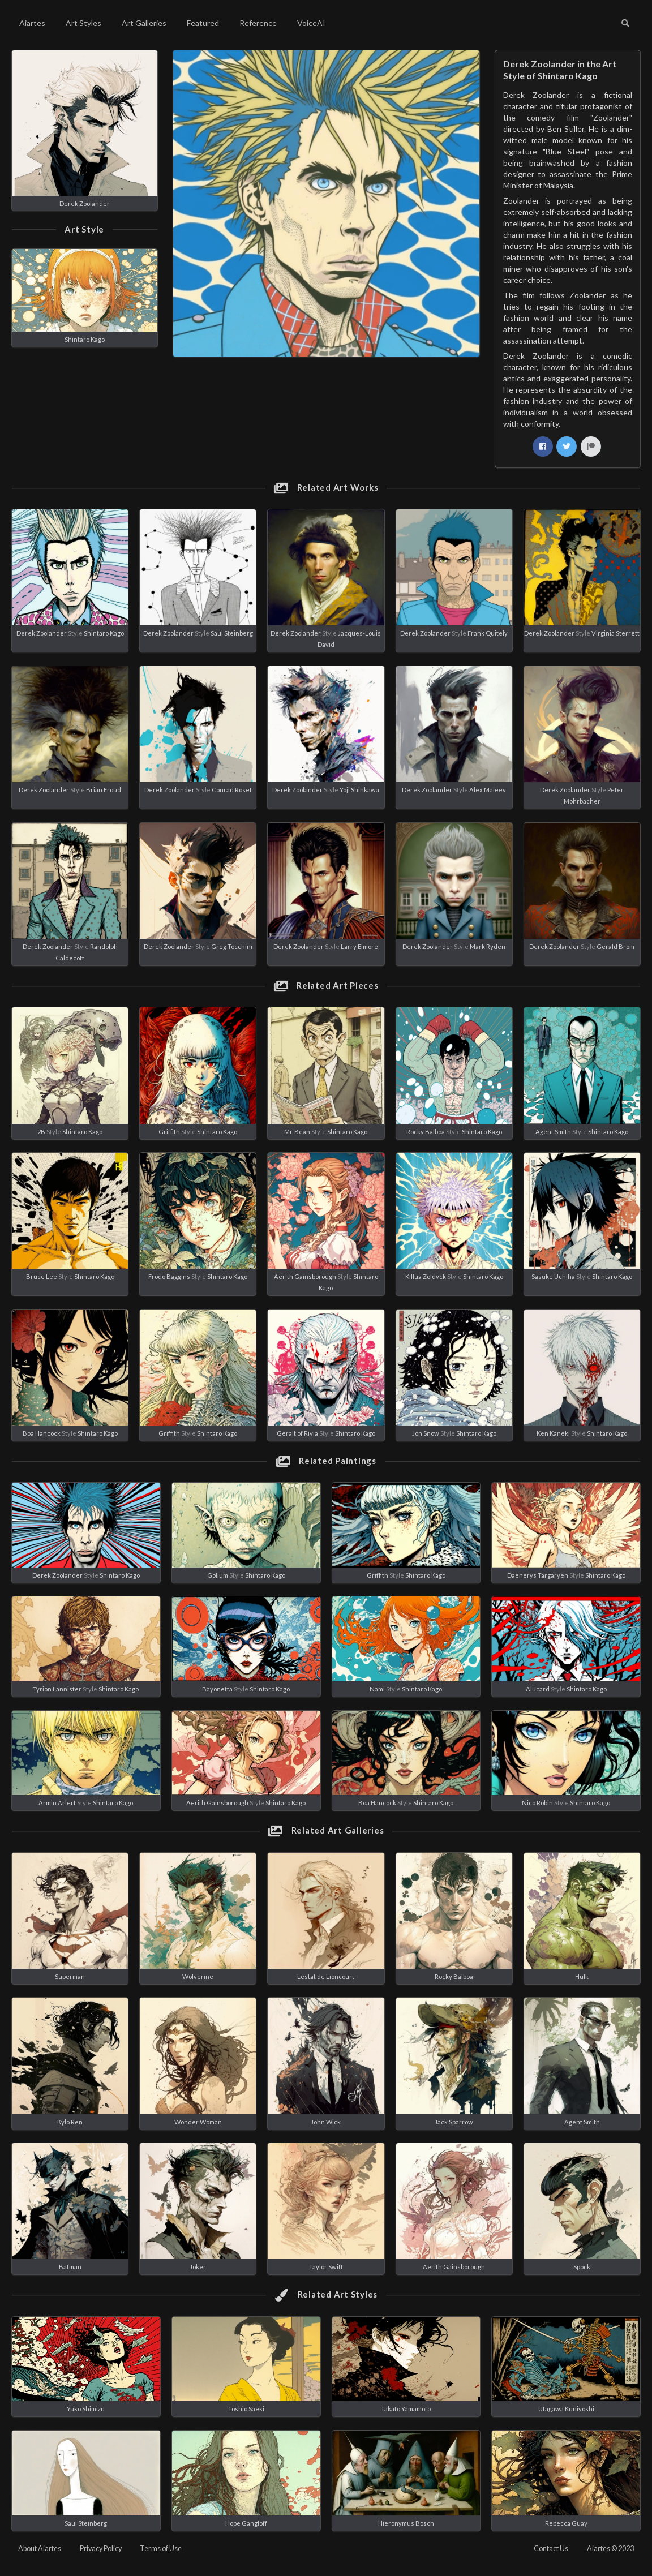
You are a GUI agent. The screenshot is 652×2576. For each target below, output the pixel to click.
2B (41, 1131)
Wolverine (197, 1976)
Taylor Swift (326, 2266)
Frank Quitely (487, 633)
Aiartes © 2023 (610, 2548)
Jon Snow (425, 1433)
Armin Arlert (57, 1802)
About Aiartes (39, 2548)
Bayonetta (217, 1689)
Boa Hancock (42, 1433)
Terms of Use (161, 2548)
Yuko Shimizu (86, 2408)
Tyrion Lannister (57, 1689)
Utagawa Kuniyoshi (566, 2408)
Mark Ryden (487, 946)
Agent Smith (553, 1131)
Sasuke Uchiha (553, 1276)
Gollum (217, 1575)
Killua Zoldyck (425, 1276)
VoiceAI (311, 23)
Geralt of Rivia (297, 1433)
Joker (198, 2266)
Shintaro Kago (85, 339)
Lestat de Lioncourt (325, 1976)
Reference (258, 23)
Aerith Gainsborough (305, 1276)
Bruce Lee (41, 1276)
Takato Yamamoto (406, 2408)
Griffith (169, 1131)
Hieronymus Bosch (406, 2523)
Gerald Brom (615, 946)
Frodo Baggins (169, 1276)
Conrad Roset (232, 789)
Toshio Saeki (246, 2408)
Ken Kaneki (553, 1433)
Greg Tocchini (231, 946)
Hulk (582, 1976)
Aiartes (32, 23)
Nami (377, 1689)
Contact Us (551, 2548)
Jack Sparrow (454, 2122)
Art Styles (83, 23)
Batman (70, 2266)
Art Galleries (144, 23)
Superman (70, 1976)
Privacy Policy (101, 2548)
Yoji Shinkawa (359, 789)
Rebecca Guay (566, 2523)
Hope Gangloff (246, 2523)
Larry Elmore (359, 946)
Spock (581, 2266)
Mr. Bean (297, 1131)
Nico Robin (537, 1802)
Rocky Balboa (425, 1131)
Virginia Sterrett (615, 633)
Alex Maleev (487, 789)
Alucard (538, 1689)
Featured (203, 23)
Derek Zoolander (84, 203)
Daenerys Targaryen (537, 1575)
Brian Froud (103, 789)
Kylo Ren (70, 2122)
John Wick (326, 2122)
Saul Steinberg (232, 633)
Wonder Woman (198, 2122)
